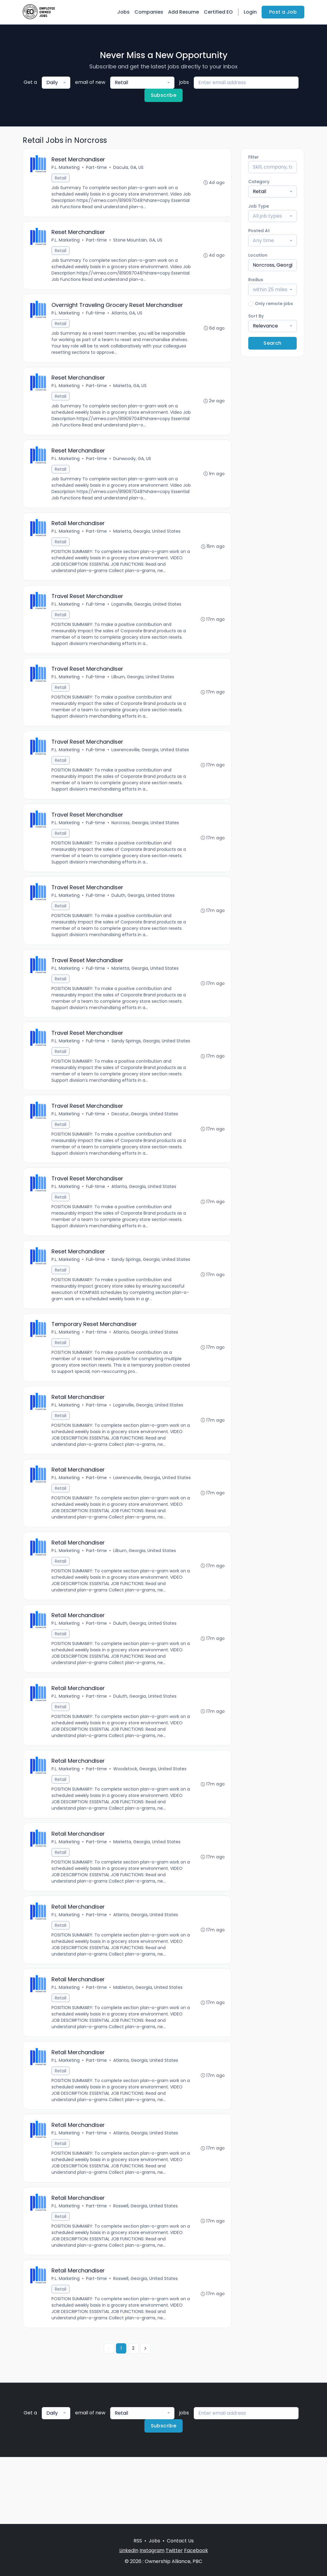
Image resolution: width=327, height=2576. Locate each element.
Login (250, 11)
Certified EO (218, 11)
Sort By (256, 316)
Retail (61, 179)
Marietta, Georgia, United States (147, 539)
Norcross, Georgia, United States (146, 835)
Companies (148, 11)
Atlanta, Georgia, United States (144, 1215)
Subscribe (164, 95)
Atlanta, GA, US (127, 316)
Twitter (174, 2550)
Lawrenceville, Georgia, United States (151, 761)
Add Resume (183, 11)
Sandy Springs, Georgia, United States (91, 1067)
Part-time (97, 168)
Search (272, 343)
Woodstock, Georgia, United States (150, 1826)
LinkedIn (128, 2550)
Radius (255, 280)
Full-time (96, 316)
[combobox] (56, 83)
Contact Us (180, 2540)
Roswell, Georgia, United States (146, 2271)
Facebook (196, 2550)
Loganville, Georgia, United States (147, 613)
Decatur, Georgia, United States (145, 1141)
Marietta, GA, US (130, 390)
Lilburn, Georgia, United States (143, 687)
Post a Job (283, 11)
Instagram (152, 2550)
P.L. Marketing (66, 168)
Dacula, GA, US (129, 168)
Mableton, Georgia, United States (148, 2048)
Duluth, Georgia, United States (143, 909)
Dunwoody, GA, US (133, 465)
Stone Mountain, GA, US (138, 242)
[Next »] (145, 2415)
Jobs (123, 11)
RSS (138, 2540)
